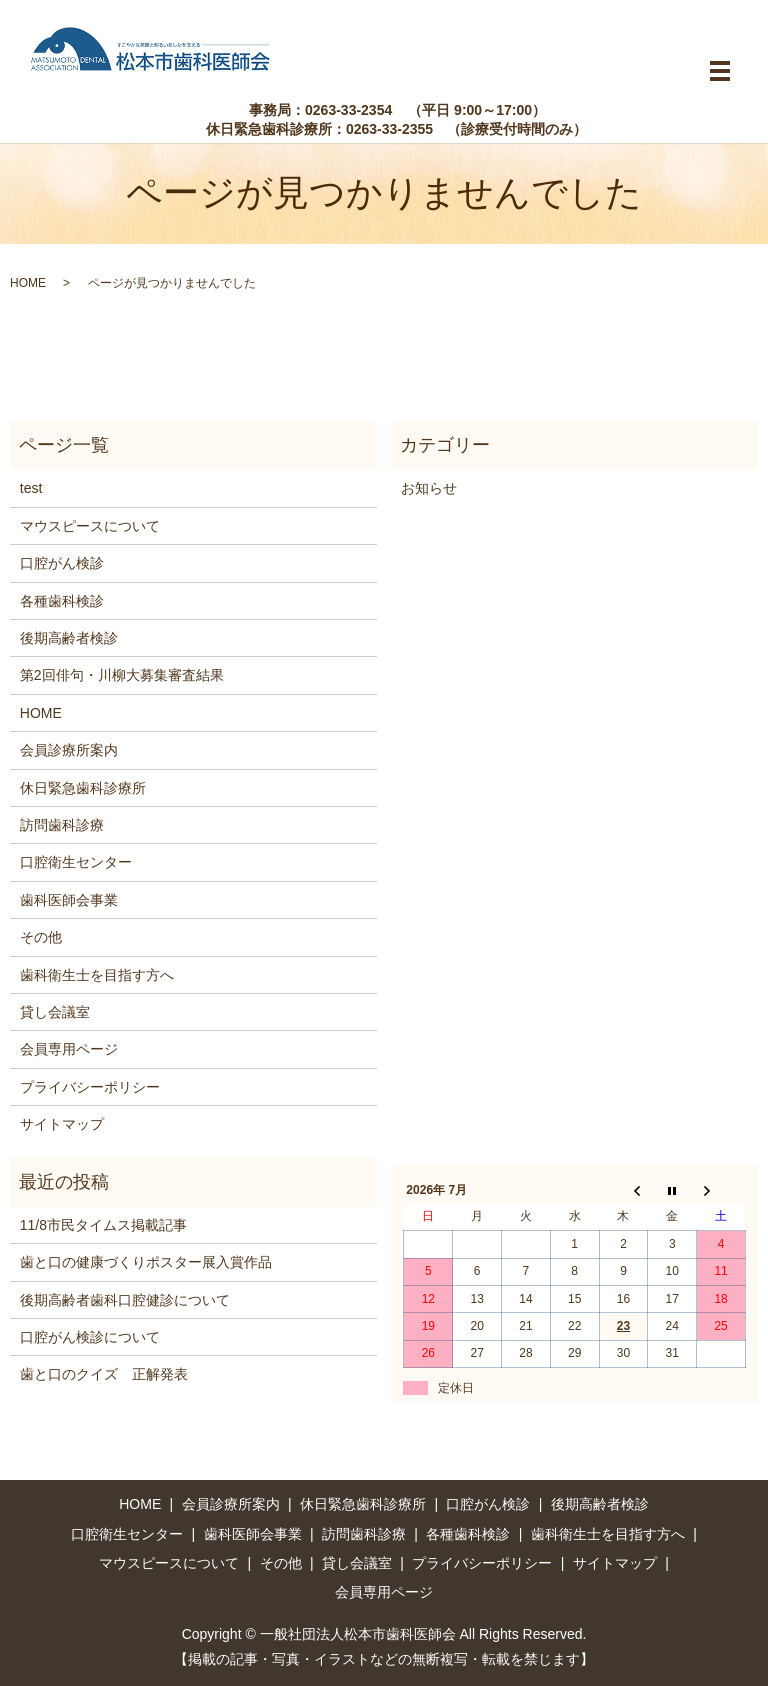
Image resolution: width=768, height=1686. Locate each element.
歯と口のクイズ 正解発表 (104, 1374)
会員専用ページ (69, 1049)
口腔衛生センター (76, 862)
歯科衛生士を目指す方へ (97, 975)
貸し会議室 (55, 1012)
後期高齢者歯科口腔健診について (125, 1300)
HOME (28, 283)
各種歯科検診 (62, 601)
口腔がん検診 (62, 563)
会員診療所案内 (69, 750)
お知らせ (429, 488)
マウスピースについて (90, 526)
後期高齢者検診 (69, 638)
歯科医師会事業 (69, 900)
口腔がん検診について (90, 1337)
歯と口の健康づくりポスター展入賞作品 (146, 1262)
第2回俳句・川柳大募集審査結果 (122, 675)
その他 (41, 937)
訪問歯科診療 (62, 825)
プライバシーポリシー (90, 1087)
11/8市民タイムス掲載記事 (103, 1225)
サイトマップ (62, 1124)
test (31, 488)
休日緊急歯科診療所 (83, 788)
